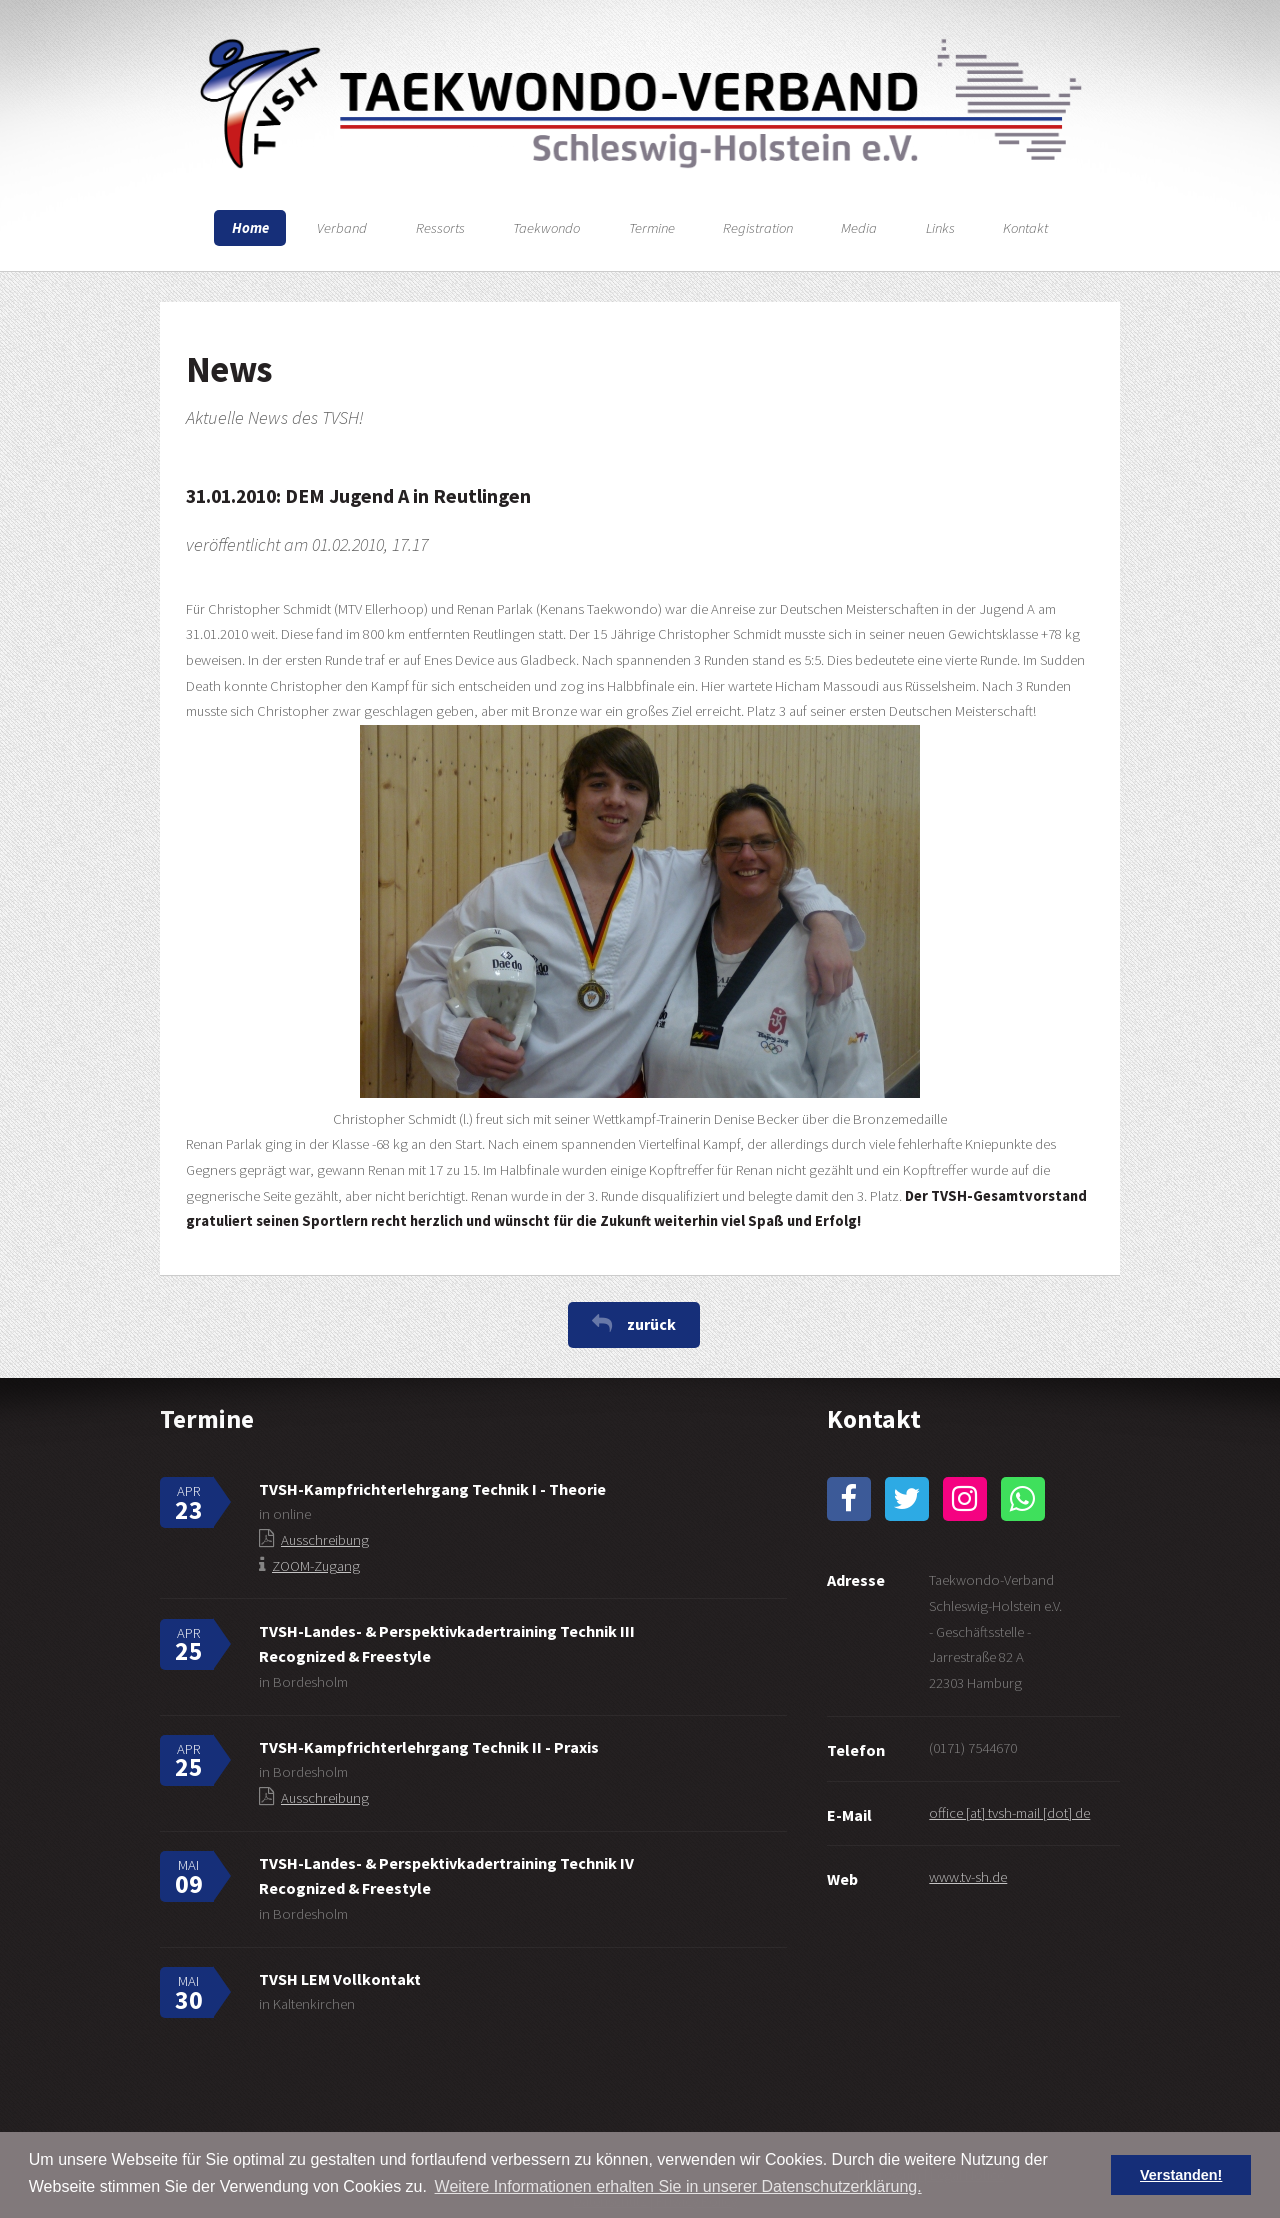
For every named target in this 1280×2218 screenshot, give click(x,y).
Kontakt (1025, 228)
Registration (758, 228)
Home (250, 228)
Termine (652, 228)
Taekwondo (546, 228)
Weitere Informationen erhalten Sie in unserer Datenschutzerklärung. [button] (678, 2186)
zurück (651, 1324)
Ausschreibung (325, 1540)
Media (859, 228)
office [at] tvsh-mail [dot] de (1009, 1813)
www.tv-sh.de (968, 1877)
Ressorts (440, 228)
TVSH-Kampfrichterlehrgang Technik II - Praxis (429, 1747)
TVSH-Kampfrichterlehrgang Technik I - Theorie (432, 1489)
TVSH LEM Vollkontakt (340, 1979)
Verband (342, 228)
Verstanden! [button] (1181, 2175)
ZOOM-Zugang (316, 1566)
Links (940, 228)
